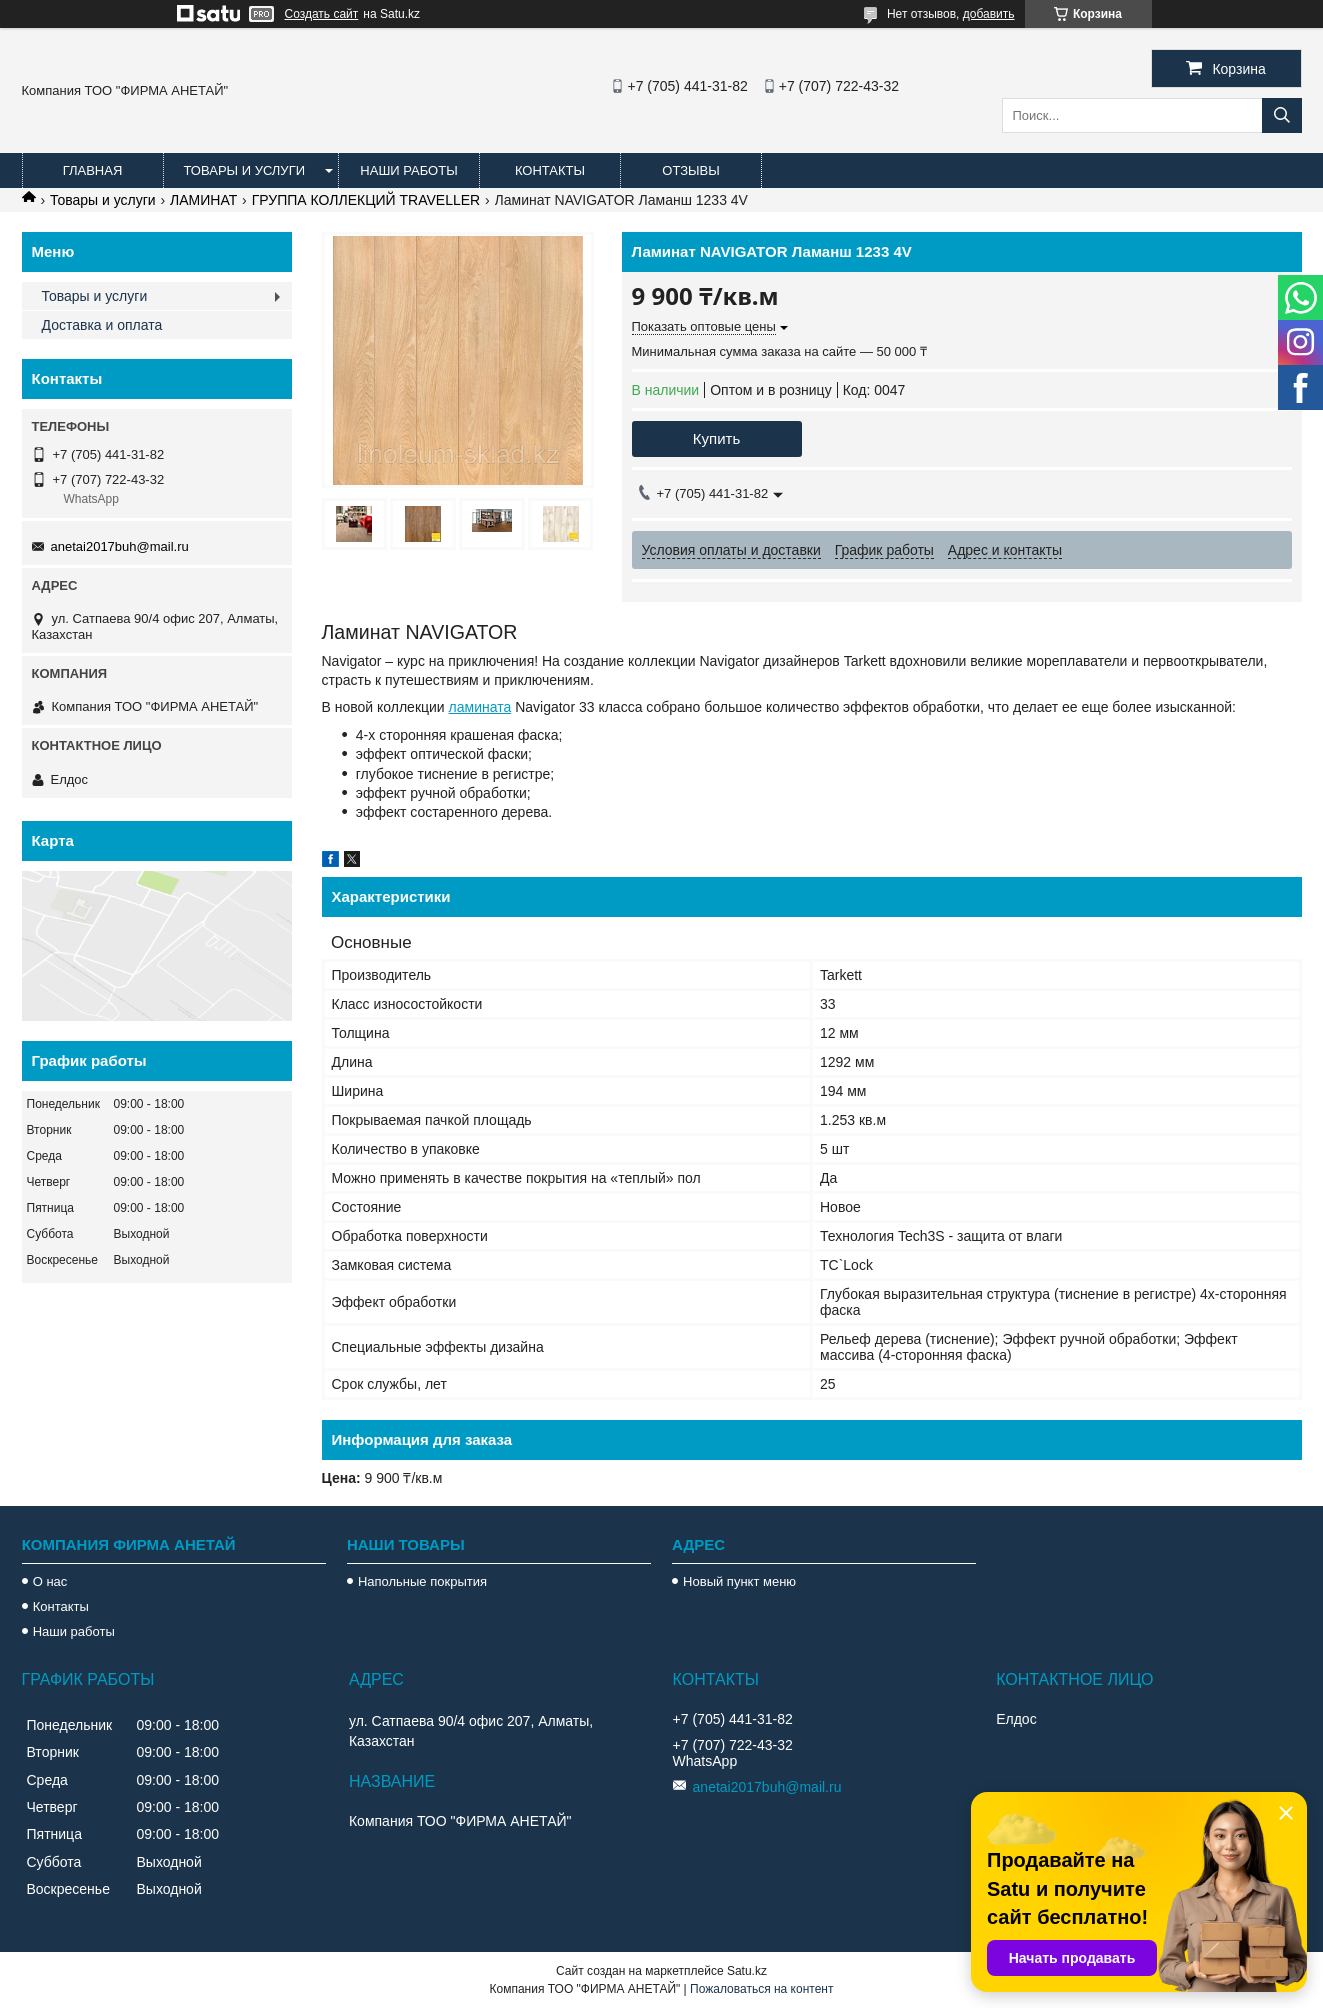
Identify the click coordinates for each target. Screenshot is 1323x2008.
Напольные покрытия (422, 1581)
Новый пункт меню (739, 1581)
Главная (93, 170)
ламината (480, 707)
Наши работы (408, 170)
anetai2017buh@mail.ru (120, 546)
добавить (989, 14)
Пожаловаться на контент (761, 1989)
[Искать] (1282, 115)
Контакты (550, 170)
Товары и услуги (245, 170)
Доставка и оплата (102, 325)
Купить (716, 438)
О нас (50, 1581)
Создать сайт (322, 14)
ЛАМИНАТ (203, 200)
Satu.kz (747, 1971)
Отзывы (690, 170)
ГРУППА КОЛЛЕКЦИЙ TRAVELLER (366, 200)
